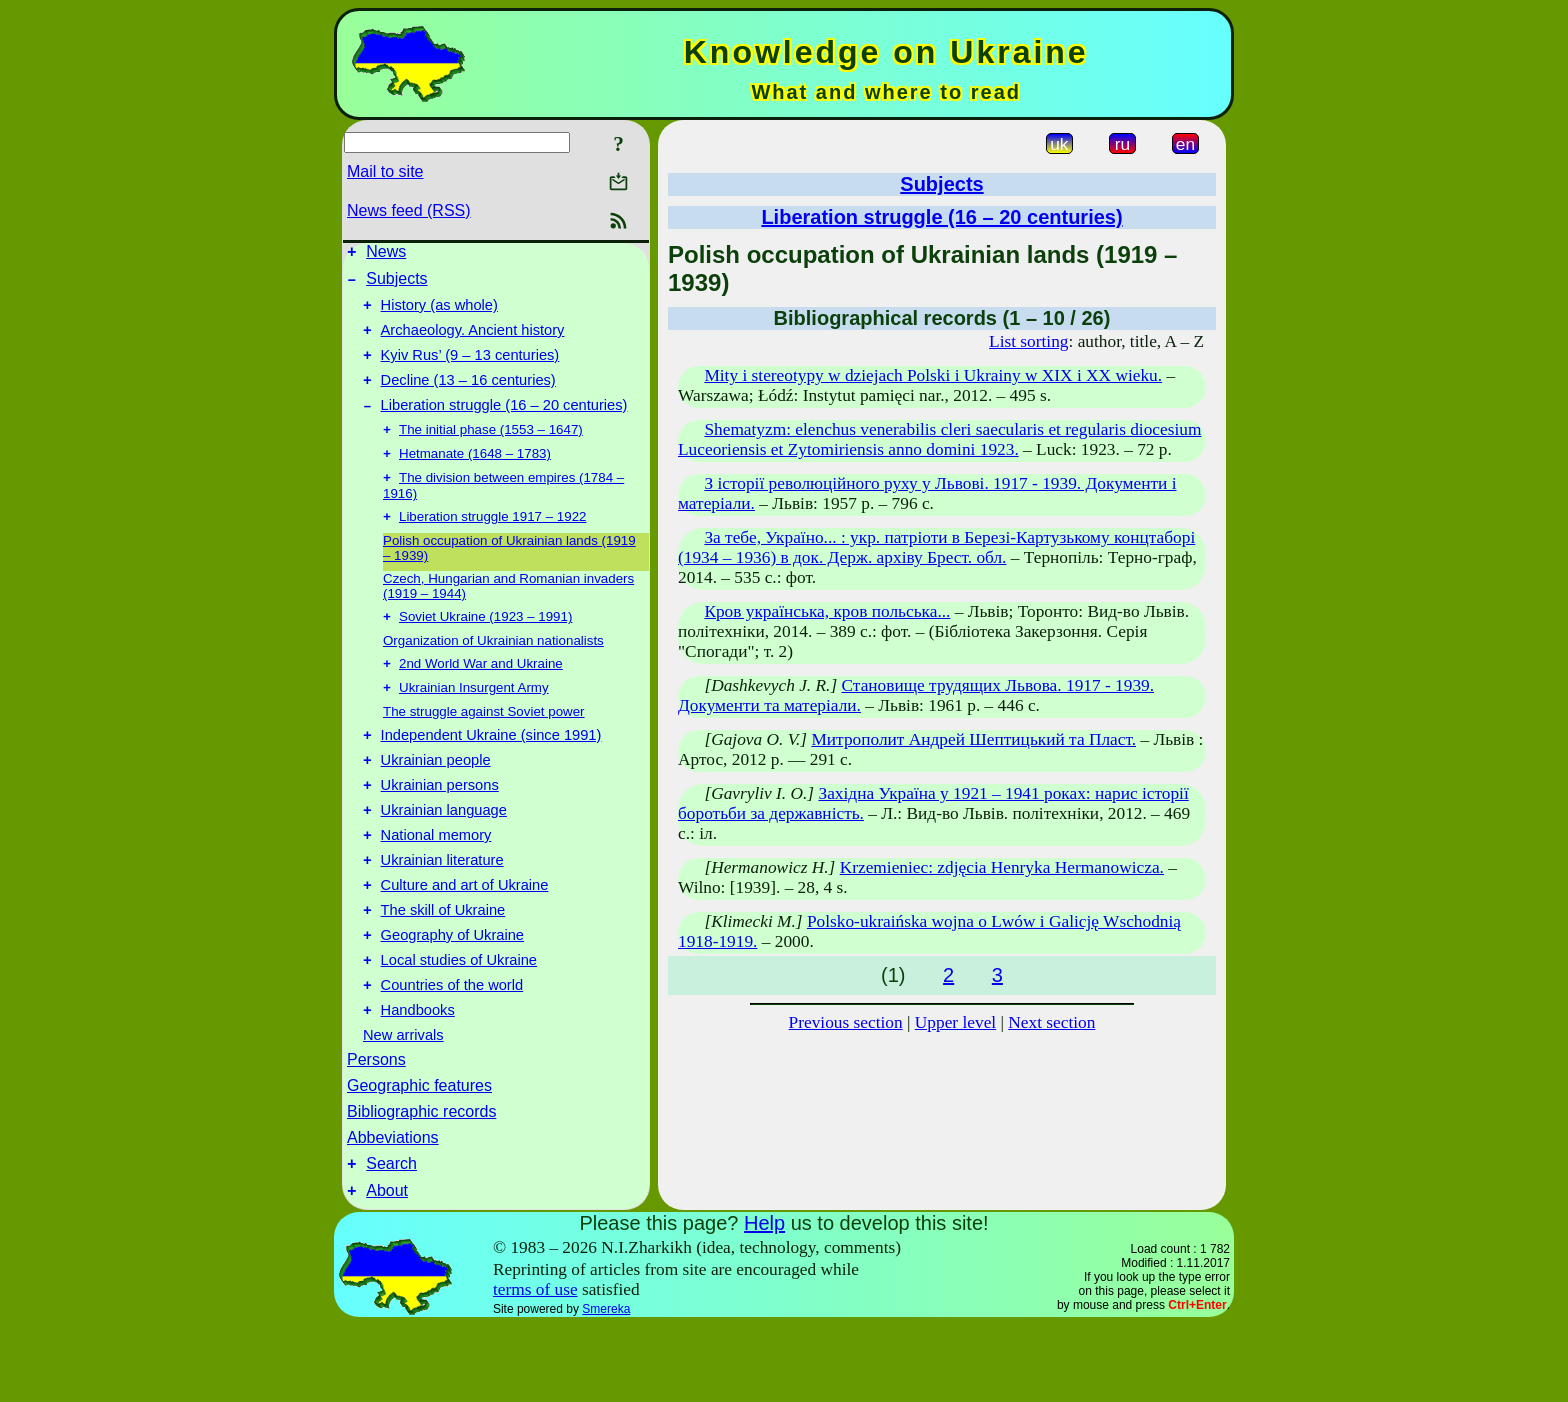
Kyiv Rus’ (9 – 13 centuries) (470, 370)
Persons (376, 1130)
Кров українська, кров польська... (827, 611)
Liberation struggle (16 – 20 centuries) (504, 426)
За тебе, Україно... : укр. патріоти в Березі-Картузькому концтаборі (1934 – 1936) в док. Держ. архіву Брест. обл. (936, 547)
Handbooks (418, 1081)
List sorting (1028, 341)
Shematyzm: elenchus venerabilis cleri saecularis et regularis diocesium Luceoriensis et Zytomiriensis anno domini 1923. (939, 439)
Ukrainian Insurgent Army (474, 722)
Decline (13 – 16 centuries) (468, 398)
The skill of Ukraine (443, 969)
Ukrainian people (436, 801)
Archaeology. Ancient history (473, 342)
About (387, 1267)
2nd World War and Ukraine (481, 696)
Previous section (846, 1022)
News (386, 254)
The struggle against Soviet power (484, 746)
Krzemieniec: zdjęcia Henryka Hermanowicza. (1002, 867)
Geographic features (419, 1156)
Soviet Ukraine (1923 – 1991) (485, 647)
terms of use (535, 1366)
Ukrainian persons (440, 829)
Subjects (396, 284)
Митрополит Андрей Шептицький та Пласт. (973, 739)
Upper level (955, 1022)
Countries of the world (452, 1053)
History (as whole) (439, 314)
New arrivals (403, 1106)
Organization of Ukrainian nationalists (493, 671)
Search (391, 1237)
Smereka (606, 1386)
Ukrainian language (444, 857)
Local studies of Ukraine (459, 1025)
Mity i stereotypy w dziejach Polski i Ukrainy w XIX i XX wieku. (933, 375)
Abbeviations (393, 1208)
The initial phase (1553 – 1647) (491, 452)
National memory (436, 885)
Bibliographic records (421, 1182)
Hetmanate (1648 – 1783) (475, 478)
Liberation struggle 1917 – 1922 (492, 545)
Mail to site (385, 171)
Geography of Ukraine (452, 997)
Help (764, 1300)
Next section (1051, 1022)
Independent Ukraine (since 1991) (491, 773)
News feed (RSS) (409, 210)
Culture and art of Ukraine (465, 941)
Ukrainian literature (442, 913)
